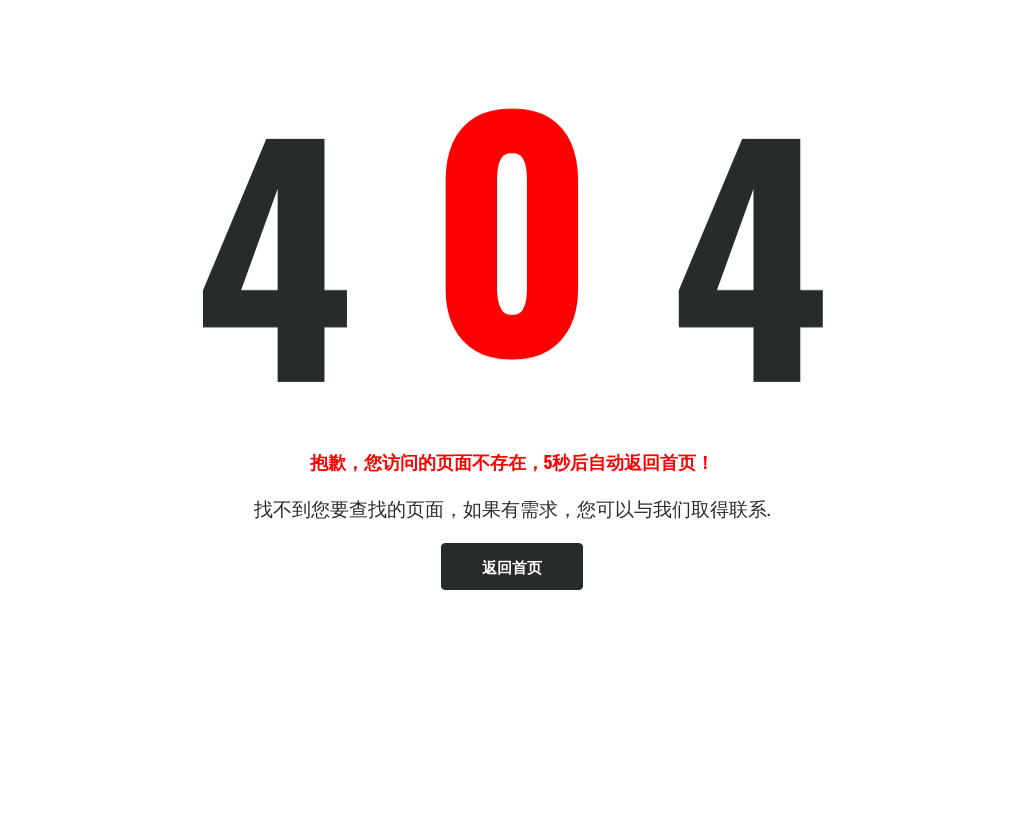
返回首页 (512, 566)
